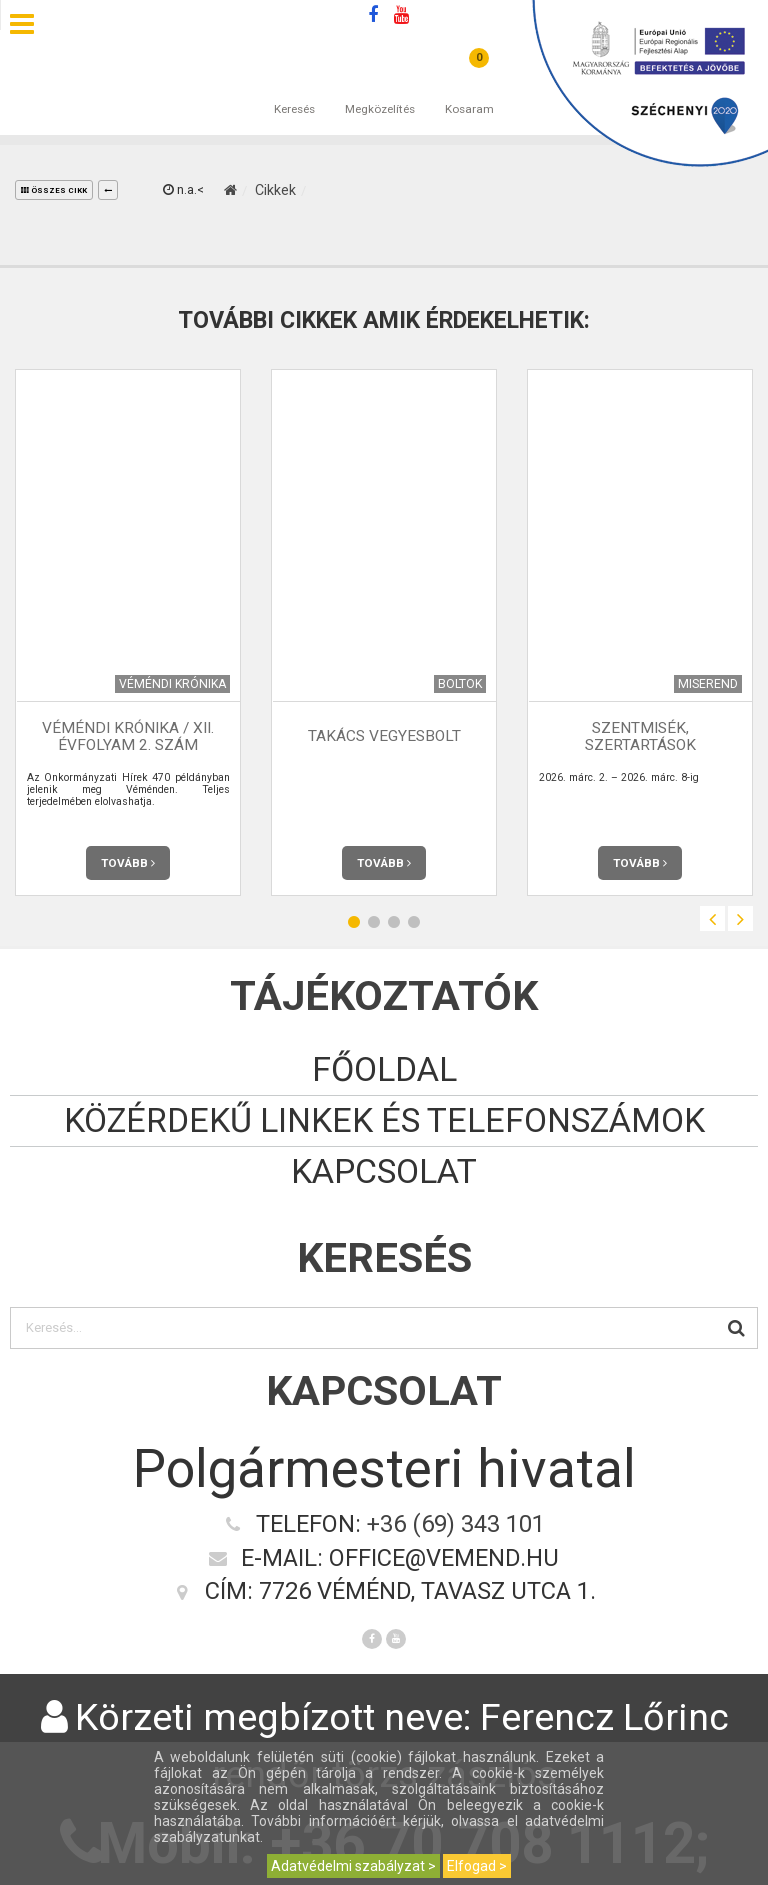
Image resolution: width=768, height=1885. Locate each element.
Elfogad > (477, 1866)
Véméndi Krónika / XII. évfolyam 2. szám (128, 736)
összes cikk (54, 190)
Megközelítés (380, 89)
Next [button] (740, 918)
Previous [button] (712, 918)
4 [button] (414, 921)
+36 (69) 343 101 (456, 1524)
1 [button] (354, 921)
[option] (128, 632)
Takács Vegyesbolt (384, 736)
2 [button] (374, 921)
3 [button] (394, 921)
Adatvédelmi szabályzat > (353, 1866)
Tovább (128, 863)
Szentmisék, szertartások (640, 736)
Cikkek (275, 190)
